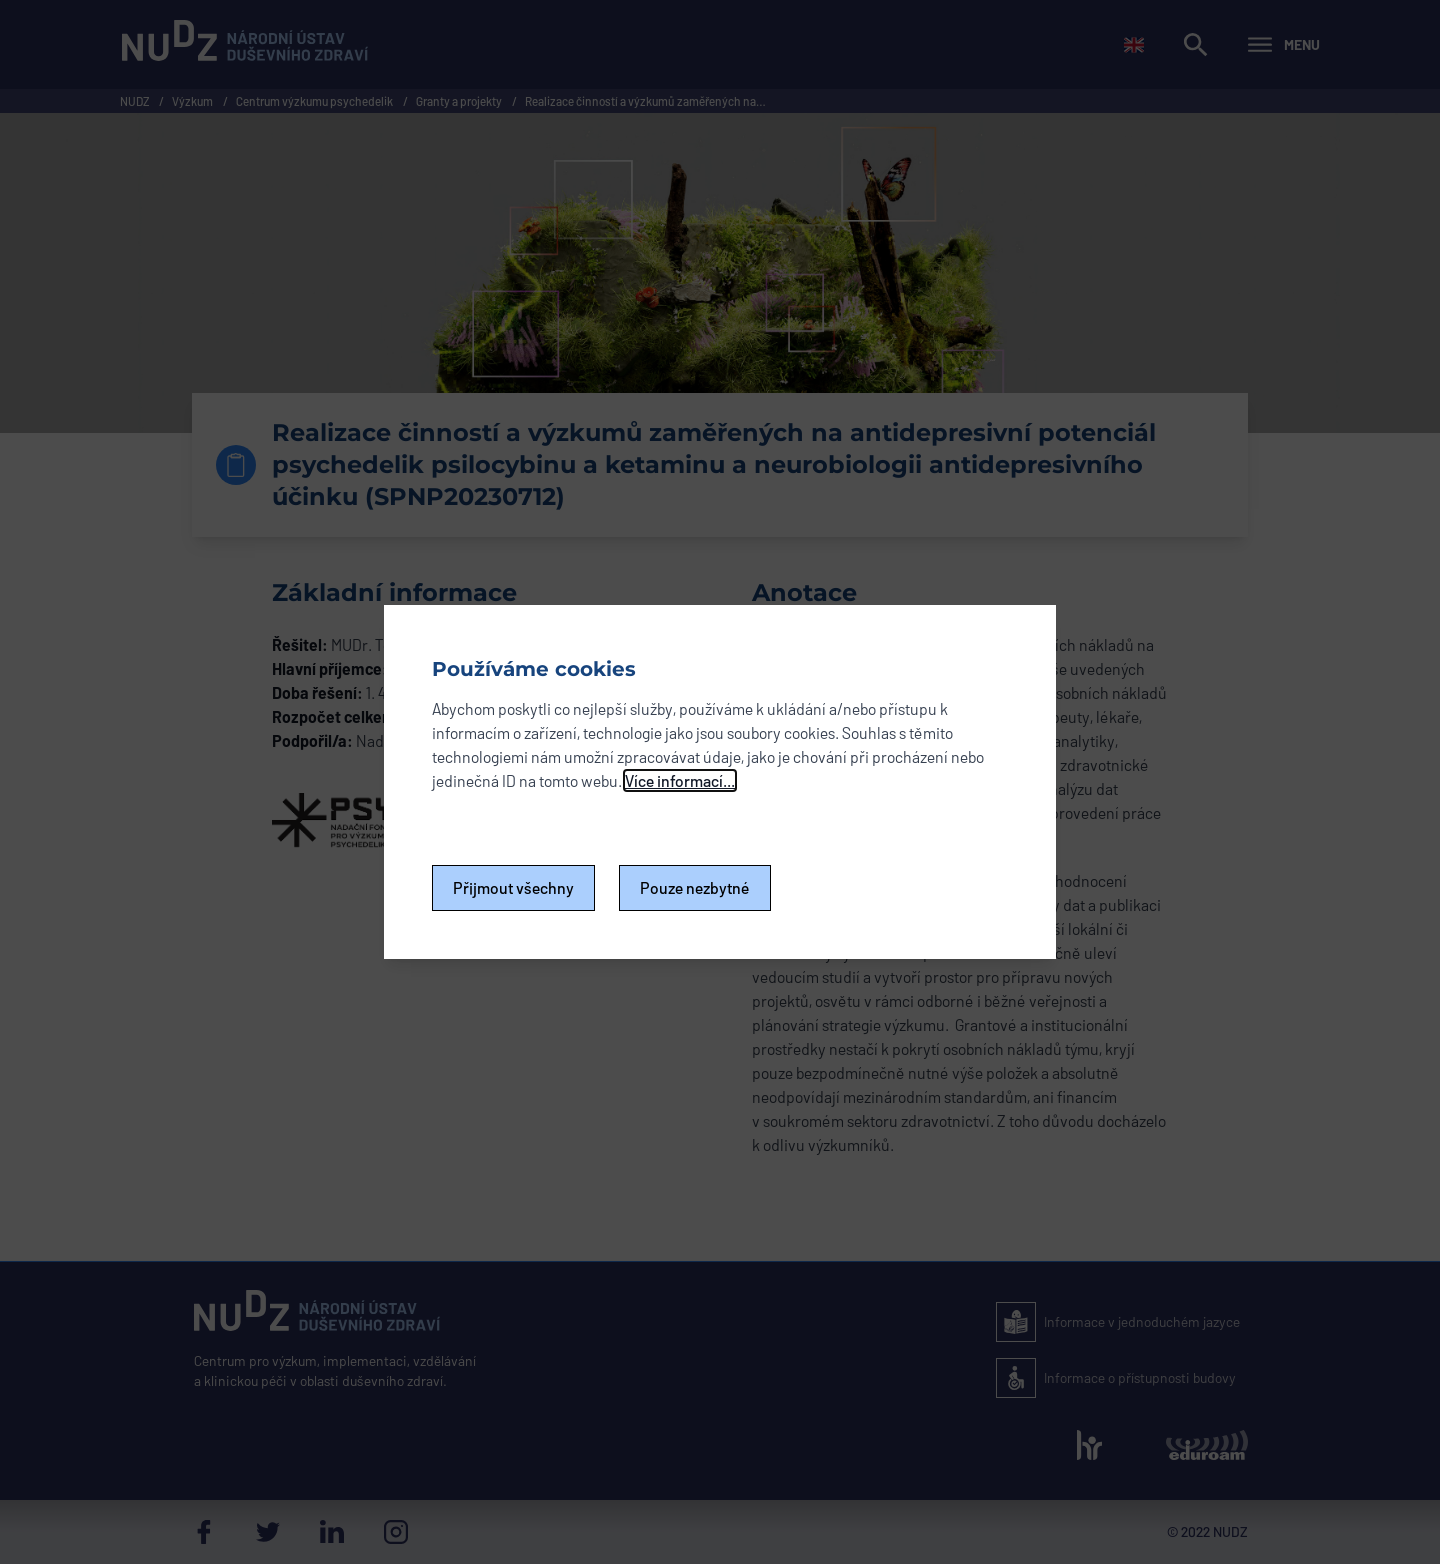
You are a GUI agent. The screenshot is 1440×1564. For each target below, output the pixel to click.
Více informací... (680, 780)
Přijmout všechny (513, 887)
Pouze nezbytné (695, 887)
